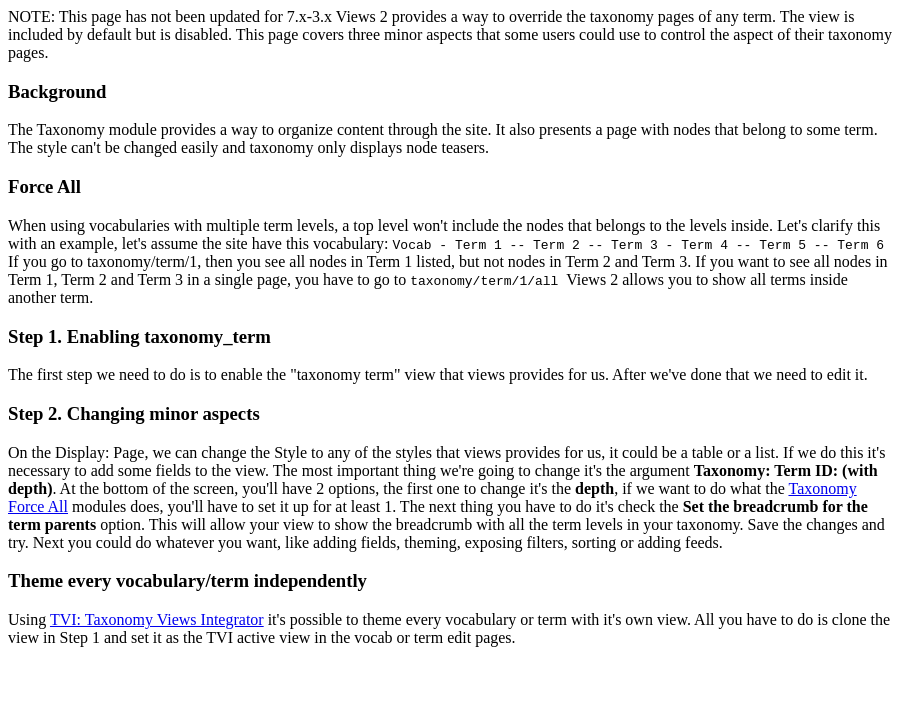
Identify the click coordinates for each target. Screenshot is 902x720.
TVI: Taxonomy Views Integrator (157, 619)
